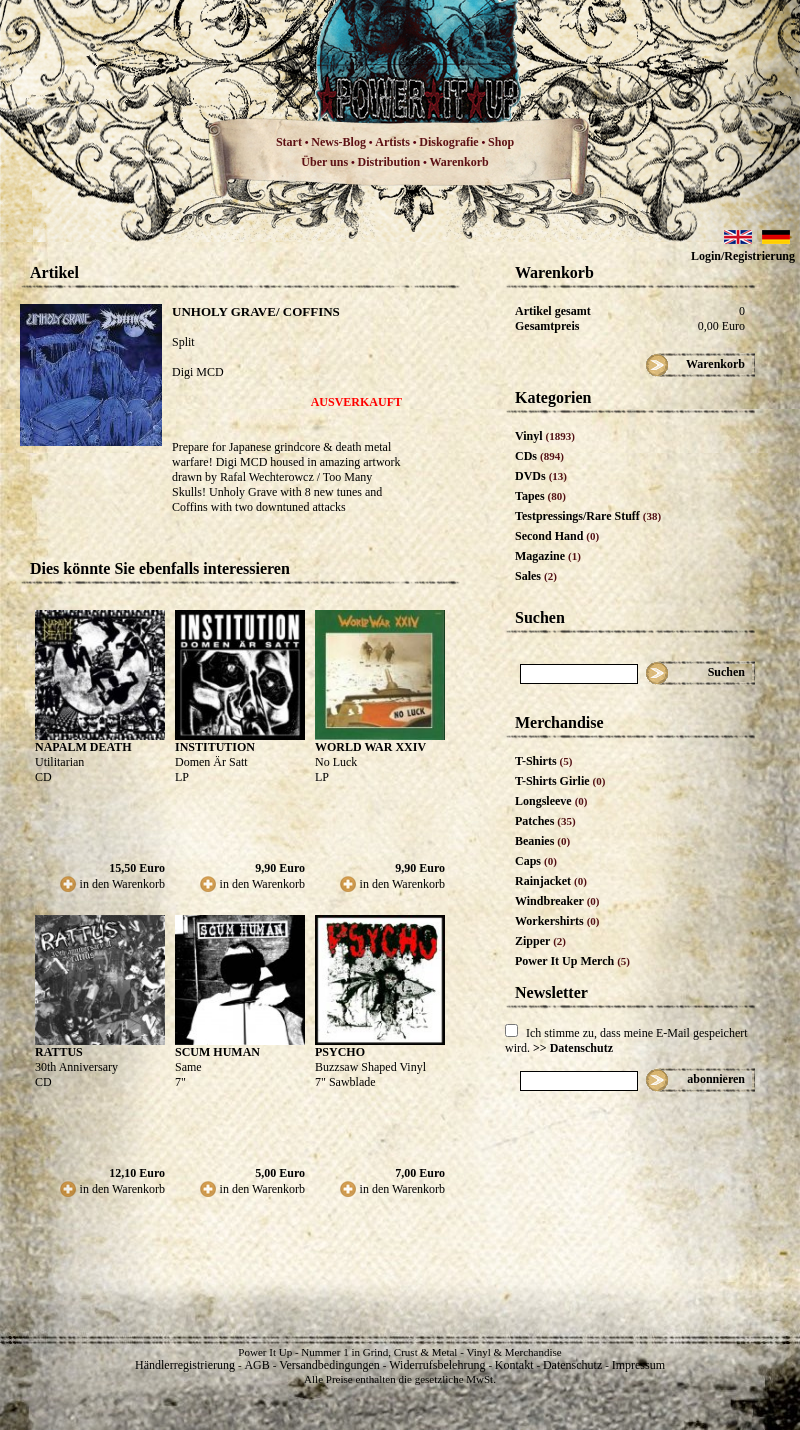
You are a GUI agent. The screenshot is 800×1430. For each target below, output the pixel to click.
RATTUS (59, 1052)
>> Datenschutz (573, 1048)
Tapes (540, 496)
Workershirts (557, 921)
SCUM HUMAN (217, 1052)
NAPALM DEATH (83, 747)
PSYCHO (340, 1052)
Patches (545, 821)
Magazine (548, 556)
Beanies (542, 841)
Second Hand (557, 536)
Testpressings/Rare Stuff (588, 516)
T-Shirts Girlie (560, 781)
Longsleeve (551, 801)
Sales (536, 576)
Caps (536, 861)
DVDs (541, 476)
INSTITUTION (215, 747)
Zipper (540, 941)
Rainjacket (551, 881)
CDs (539, 456)
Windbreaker (557, 901)
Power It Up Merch (572, 961)
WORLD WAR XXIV (370, 747)
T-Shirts (543, 761)
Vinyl (545, 436)
